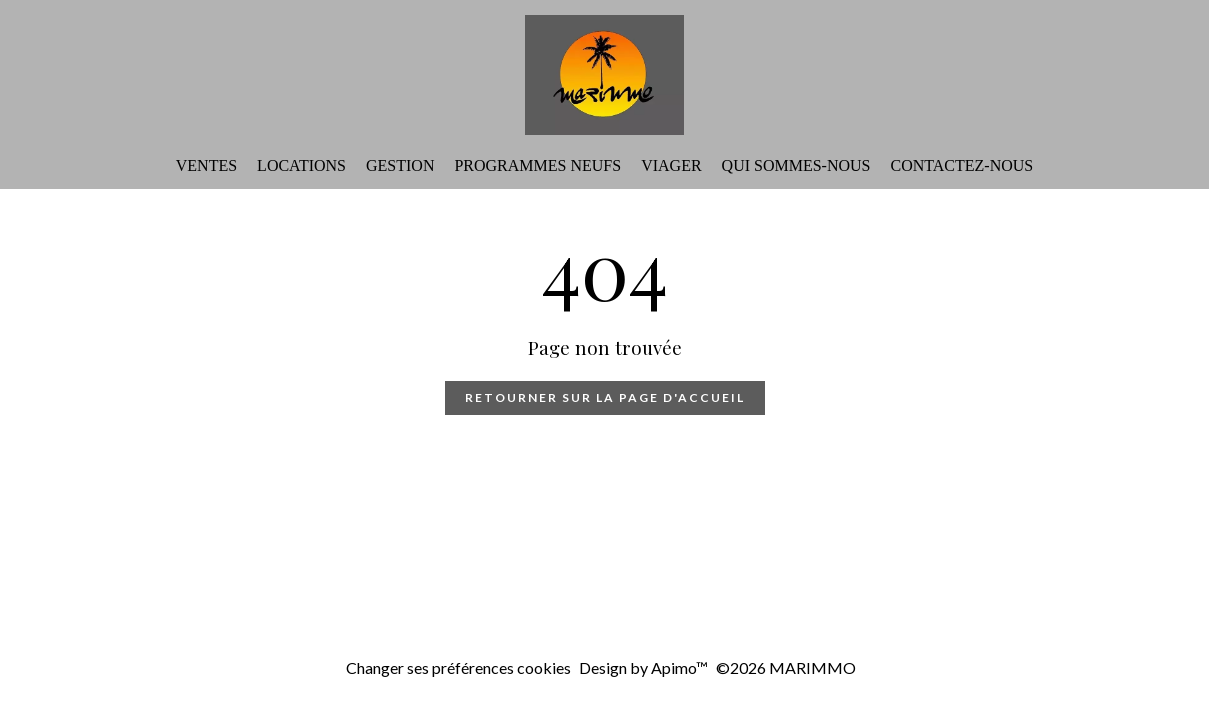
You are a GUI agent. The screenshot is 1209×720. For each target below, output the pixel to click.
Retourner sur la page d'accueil (605, 397)
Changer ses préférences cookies (458, 667)
